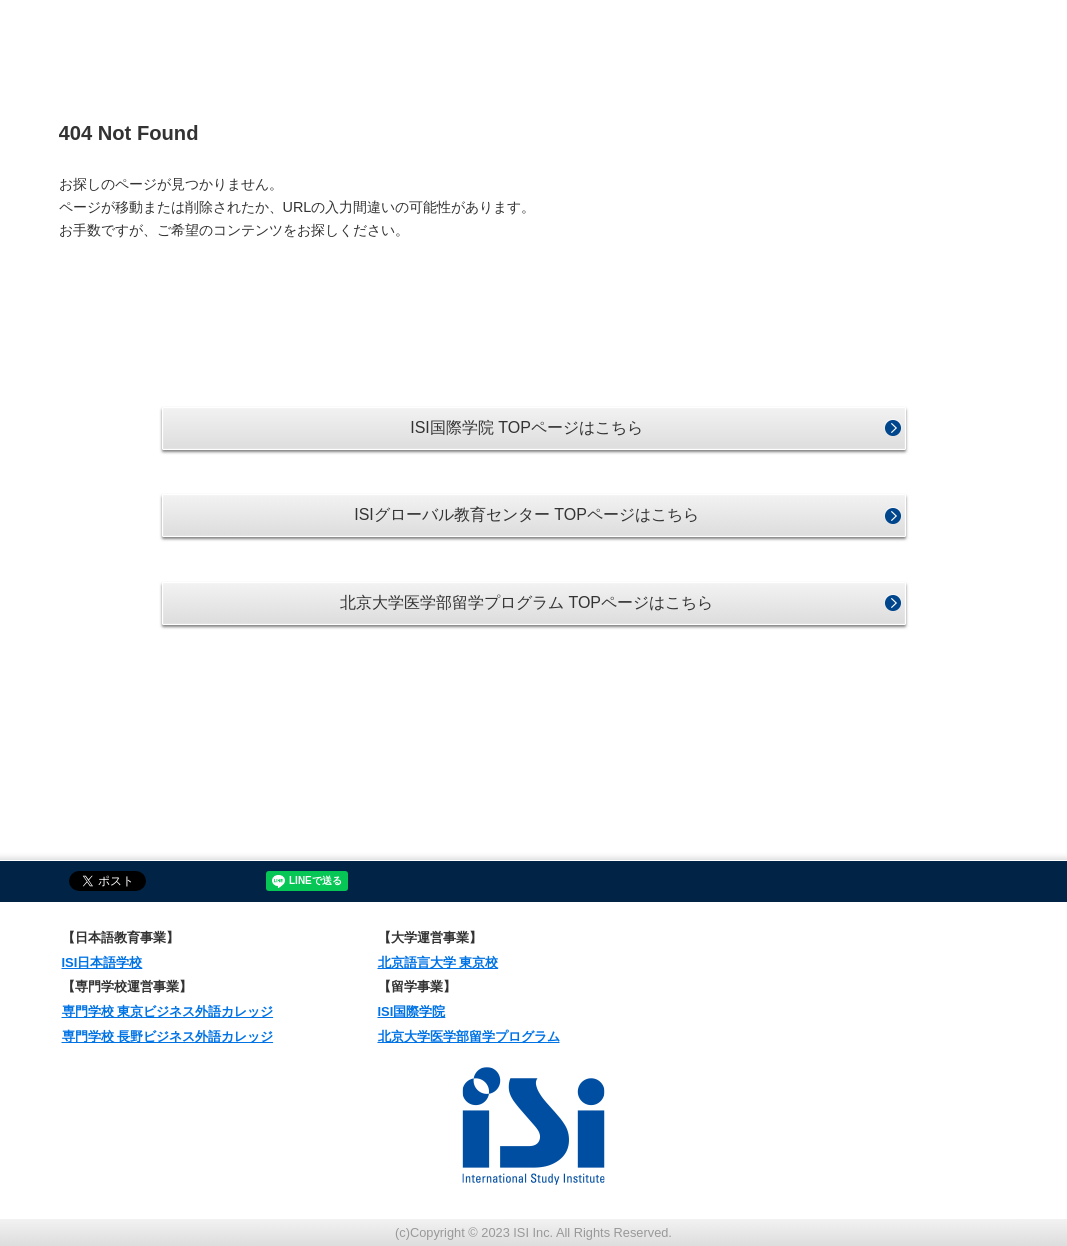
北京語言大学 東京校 (438, 962)
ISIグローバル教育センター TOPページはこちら (526, 514)
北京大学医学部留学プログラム (469, 1036)
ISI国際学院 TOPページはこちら (526, 427)
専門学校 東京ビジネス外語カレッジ (168, 1011)
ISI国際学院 (412, 1011)
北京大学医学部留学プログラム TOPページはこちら (526, 602)
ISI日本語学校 (102, 962)
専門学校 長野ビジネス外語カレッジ (168, 1036)
